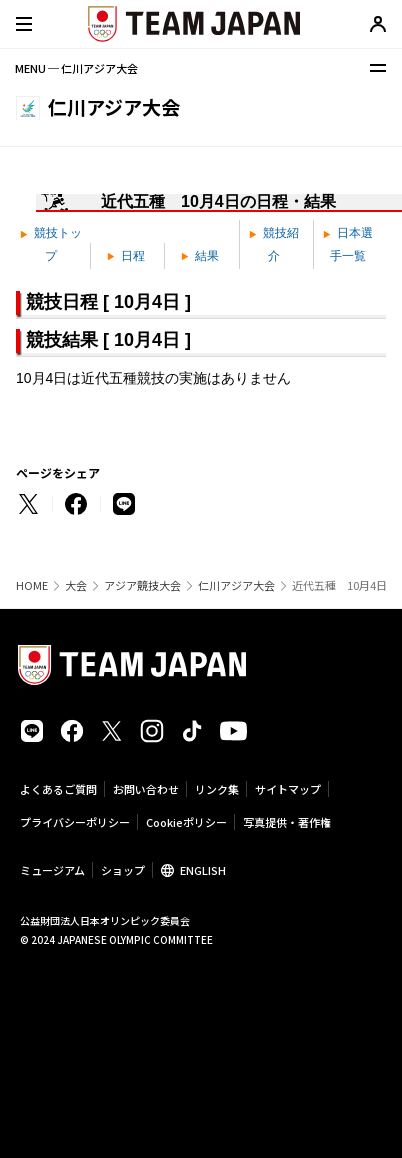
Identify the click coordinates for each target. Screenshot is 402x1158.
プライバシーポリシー (75, 822)
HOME (32, 585)
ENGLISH (203, 870)
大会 (76, 585)
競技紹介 (274, 244)
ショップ (123, 870)
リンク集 (217, 789)
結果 (200, 256)
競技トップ (51, 244)
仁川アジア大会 (236, 585)
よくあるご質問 (58, 789)
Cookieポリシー (186, 822)
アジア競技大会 (142, 585)
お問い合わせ (146, 789)
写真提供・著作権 (287, 822)
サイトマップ (288, 789)
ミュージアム (52, 870)
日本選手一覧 (348, 244)
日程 (126, 256)
